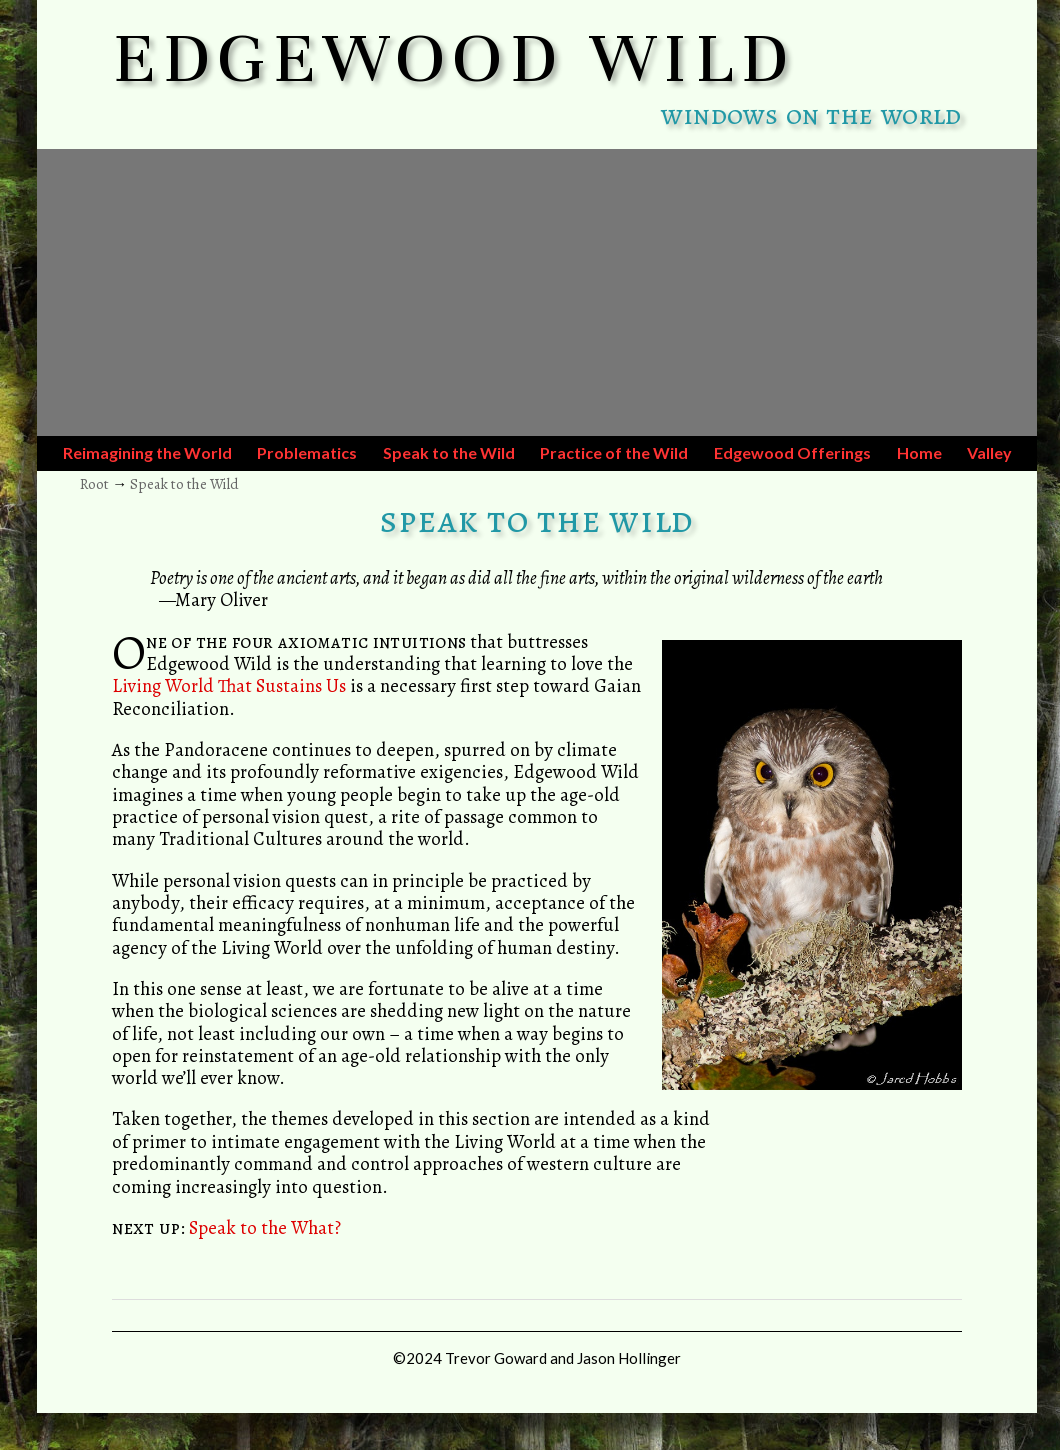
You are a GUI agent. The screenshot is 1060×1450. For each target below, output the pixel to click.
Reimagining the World (147, 452)
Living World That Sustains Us (229, 685)
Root (94, 484)
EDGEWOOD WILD (454, 58)
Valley (989, 452)
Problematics (307, 452)
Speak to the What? (265, 1227)
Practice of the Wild (614, 452)
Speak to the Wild (449, 452)
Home (919, 452)
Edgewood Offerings (792, 452)
